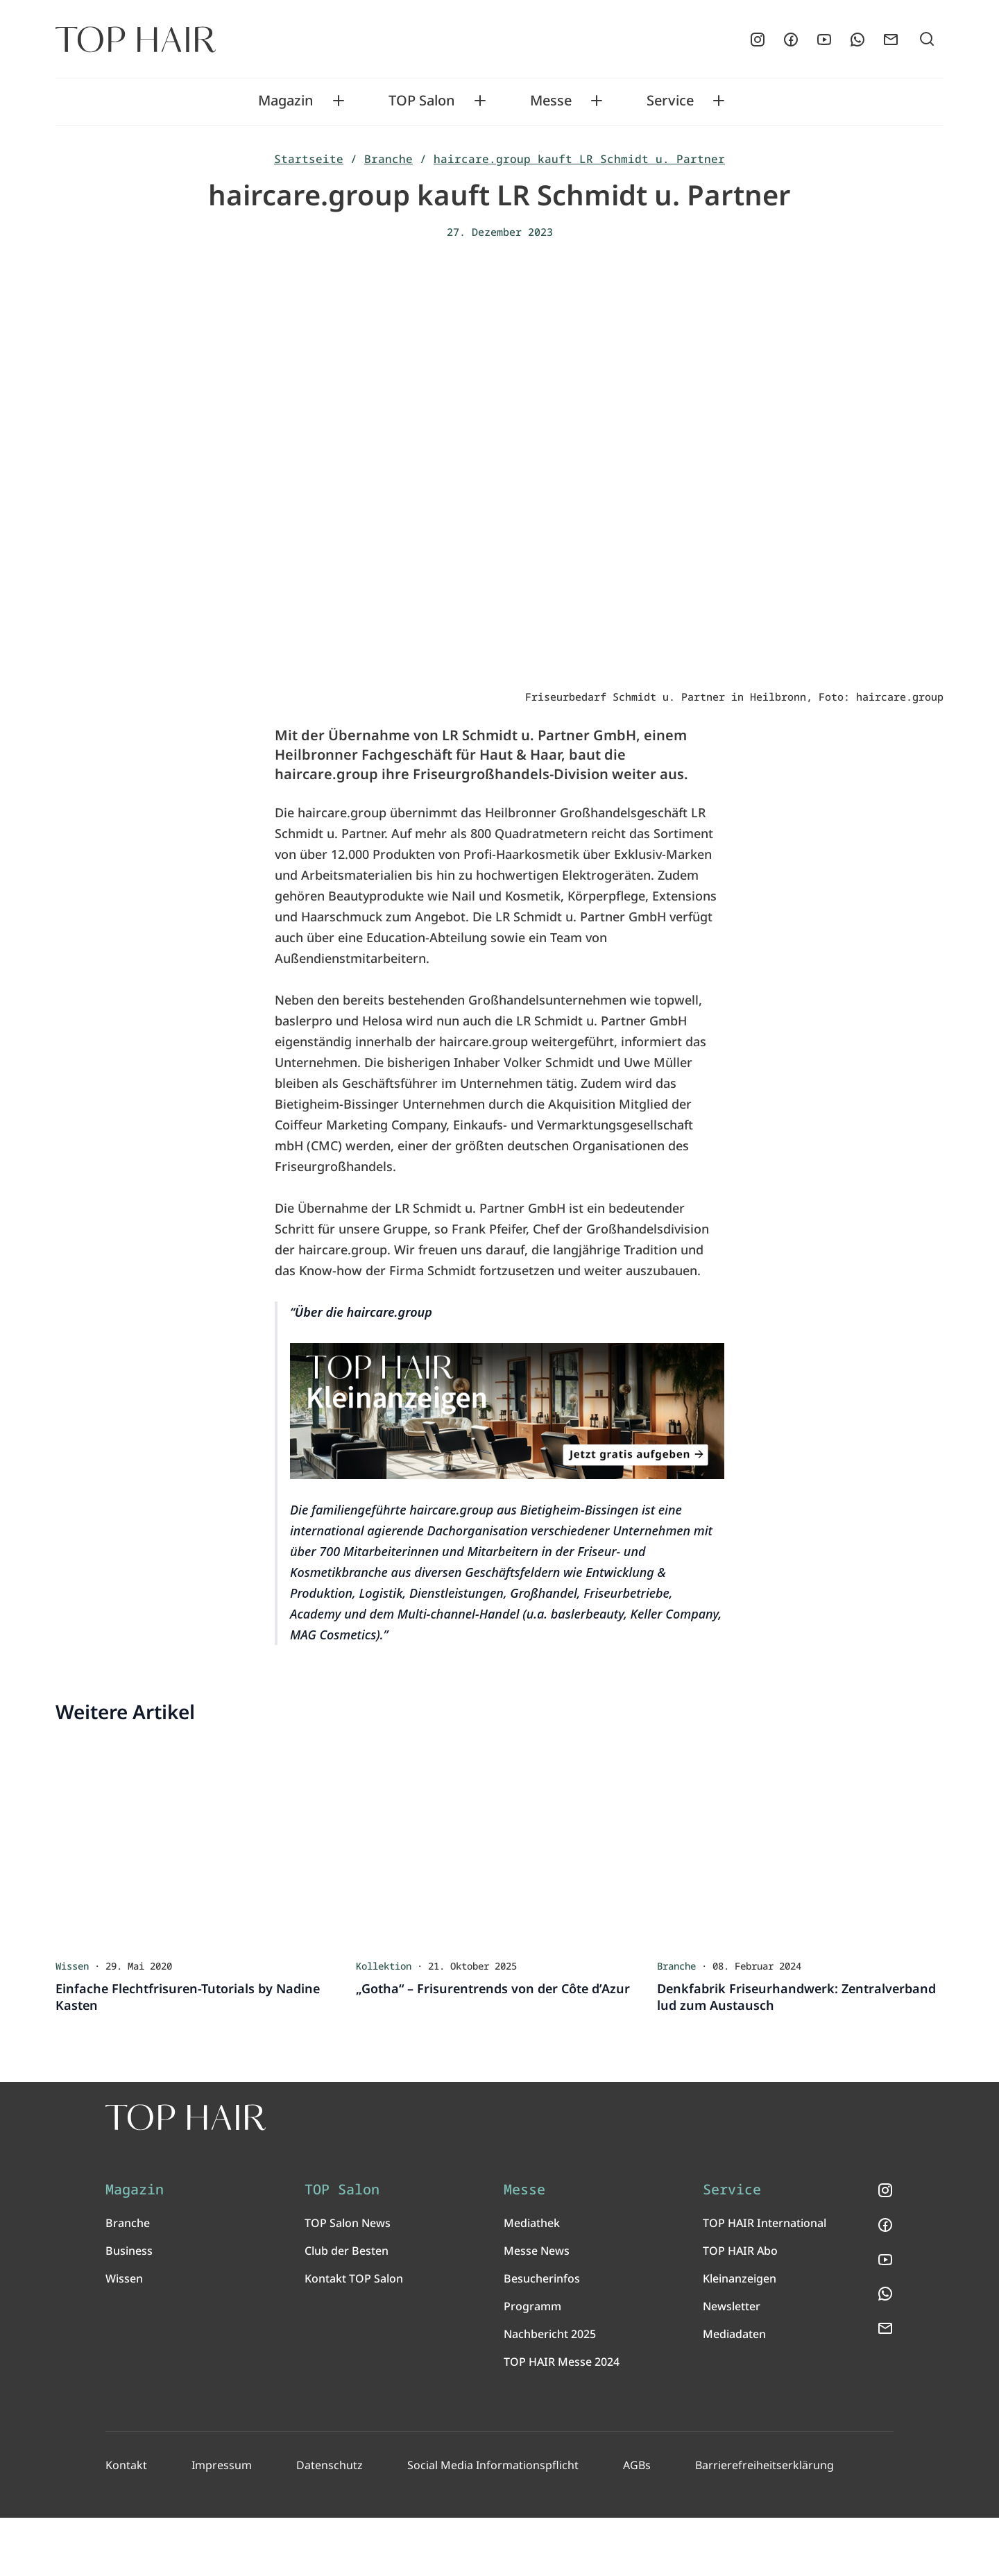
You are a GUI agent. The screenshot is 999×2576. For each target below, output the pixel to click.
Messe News (537, 2309)
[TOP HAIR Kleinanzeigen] (507, 1413)
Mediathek (532, 2281)
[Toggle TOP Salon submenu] (480, 100)
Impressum (220, 2523)
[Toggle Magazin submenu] (338, 100)
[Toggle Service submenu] (719, 100)
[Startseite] (136, 39)
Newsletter (731, 2364)
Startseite (308, 159)
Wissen (124, 2336)
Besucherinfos (542, 2336)
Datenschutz (326, 2523)
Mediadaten (734, 2392)
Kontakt (125, 2523)
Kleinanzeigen (739, 2336)
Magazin (286, 100)
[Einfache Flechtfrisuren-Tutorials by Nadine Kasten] (199, 1846)
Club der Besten (346, 2309)
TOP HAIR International (764, 2281)
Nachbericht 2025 (550, 2392)
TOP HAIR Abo (740, 2309)
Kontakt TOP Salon (354, 2336)
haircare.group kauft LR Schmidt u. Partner (579, 159)
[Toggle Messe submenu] (596, 100)
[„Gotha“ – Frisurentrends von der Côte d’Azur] (499, 1846)
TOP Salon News (348, 2281)
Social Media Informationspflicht (488, 2523)
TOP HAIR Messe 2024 (562, 2420)
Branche (388, 159)
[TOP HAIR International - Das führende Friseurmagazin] (330, 2145)
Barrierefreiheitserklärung (757, 2523)
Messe (551, 100)
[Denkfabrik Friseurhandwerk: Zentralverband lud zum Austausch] (800, 1846)
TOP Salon (421, 100)
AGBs (630, 2523)
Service (670, 100)
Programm (532, 2364)
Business (129, 2309)
